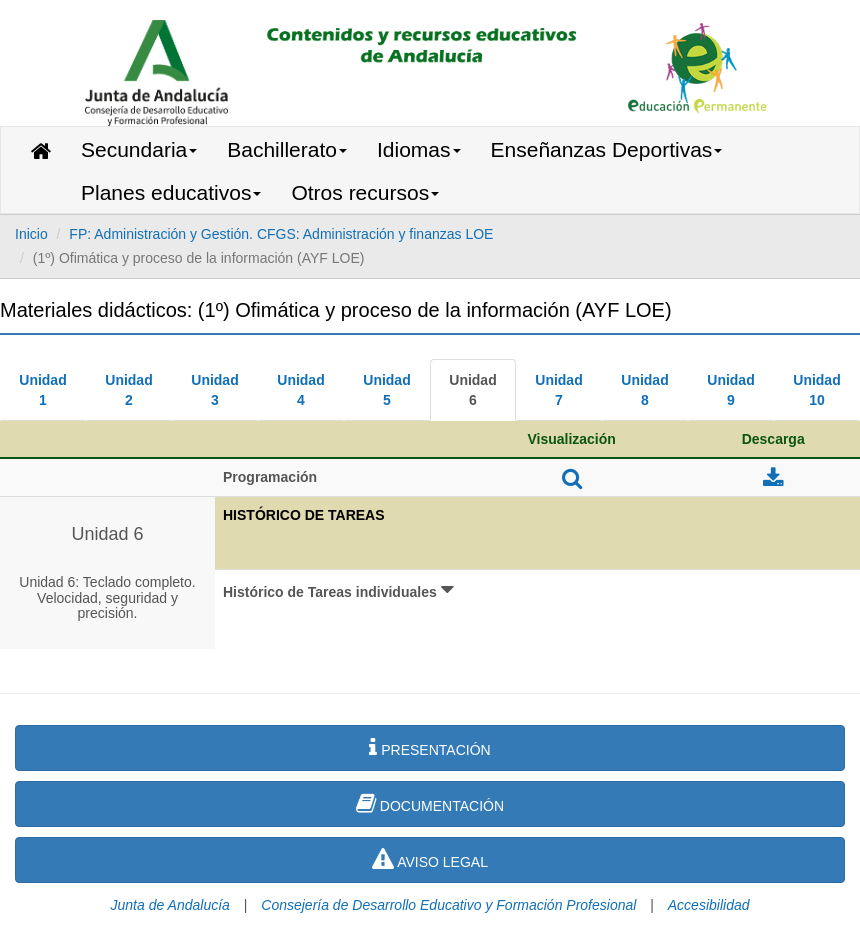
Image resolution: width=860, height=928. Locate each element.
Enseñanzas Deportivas (607, 149)
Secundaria (139, 149)
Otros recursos (365, 192)
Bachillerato (287, 149)
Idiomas (419, 149)
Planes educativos (171, 192)
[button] (537, 610)
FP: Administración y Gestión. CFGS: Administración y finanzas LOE (281, 234)
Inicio (31, 234)
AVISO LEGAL (430, 859)
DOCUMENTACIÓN (430, 803)
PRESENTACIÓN (429, 747)
